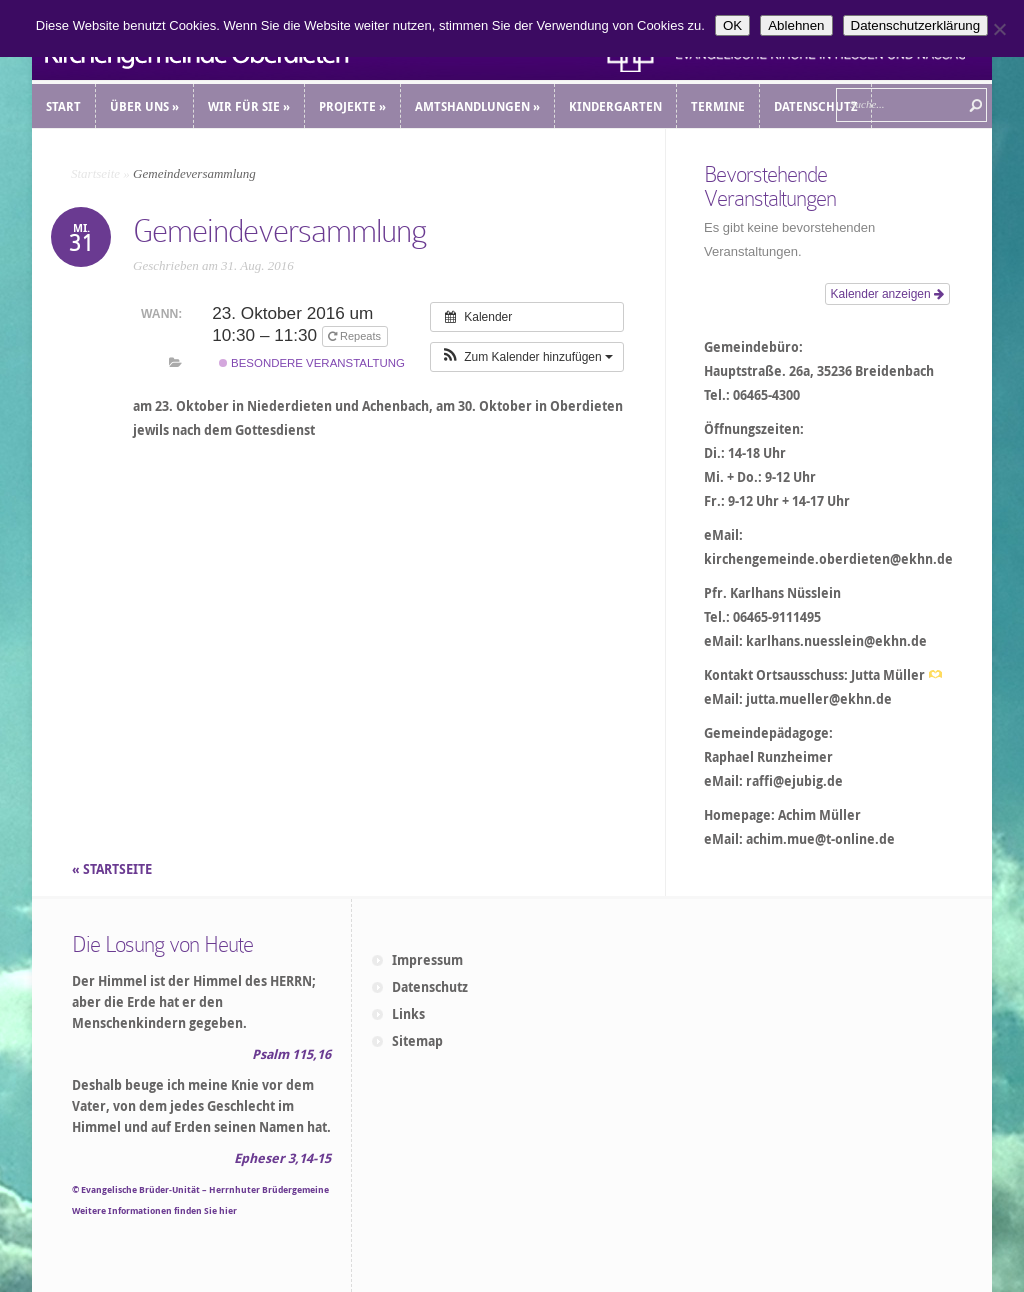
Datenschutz (430, 987)
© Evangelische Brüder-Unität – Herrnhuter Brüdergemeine (200, 1189)
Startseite (95, 173)
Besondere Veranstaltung (312, 363)
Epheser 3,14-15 (282, 1158)
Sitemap (417, 1041)
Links (408, 1014)
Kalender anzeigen (887, 294)
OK (732, 25)
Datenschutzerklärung (916, 25)
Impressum (427, 960)
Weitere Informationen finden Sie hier (154, 1210)
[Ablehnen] (999, 29)
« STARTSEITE (113, 869)
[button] (527, 357)
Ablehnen (796, 25)
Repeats (356, 336)
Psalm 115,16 (291, 1054)
